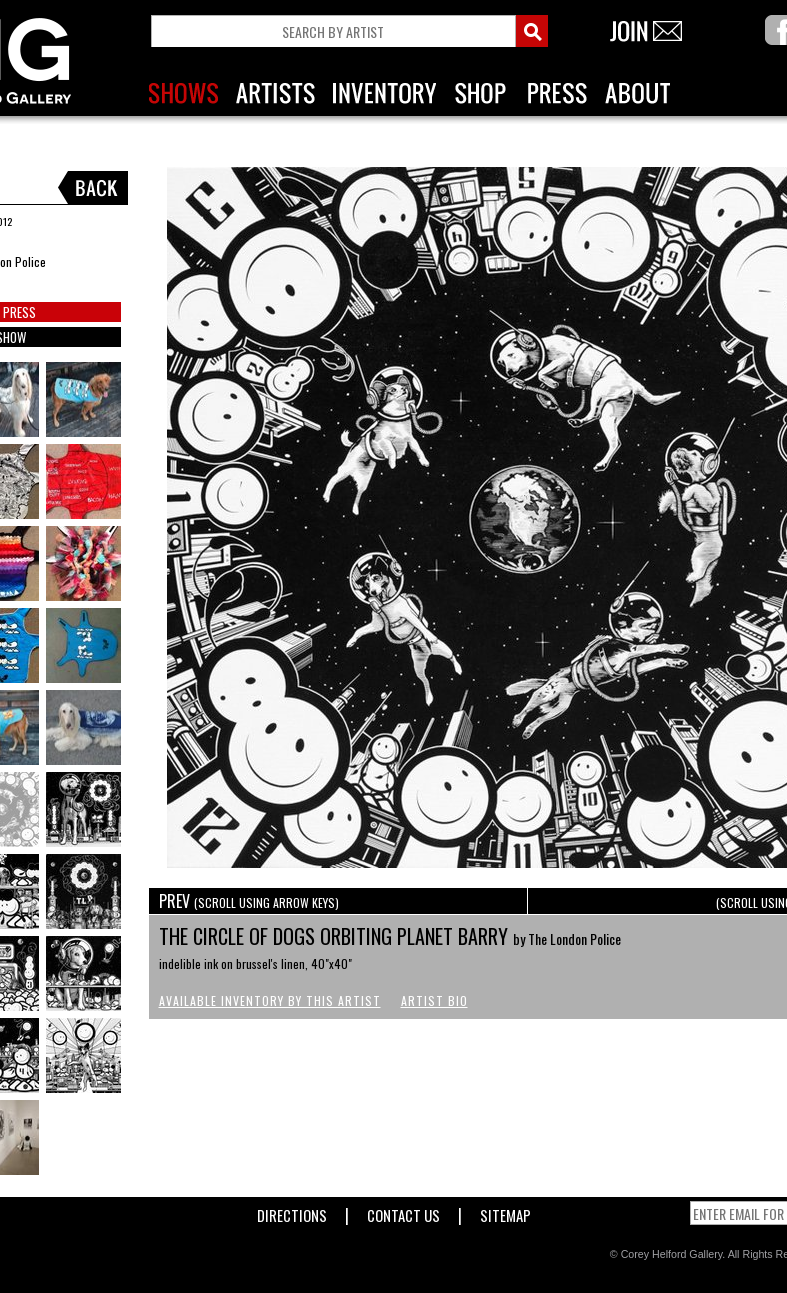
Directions (292, 1211)
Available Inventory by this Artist (270, 1000)
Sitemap (505, 1211)
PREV (249, 901)
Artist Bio (434, 1000)
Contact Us (403, 1211)
